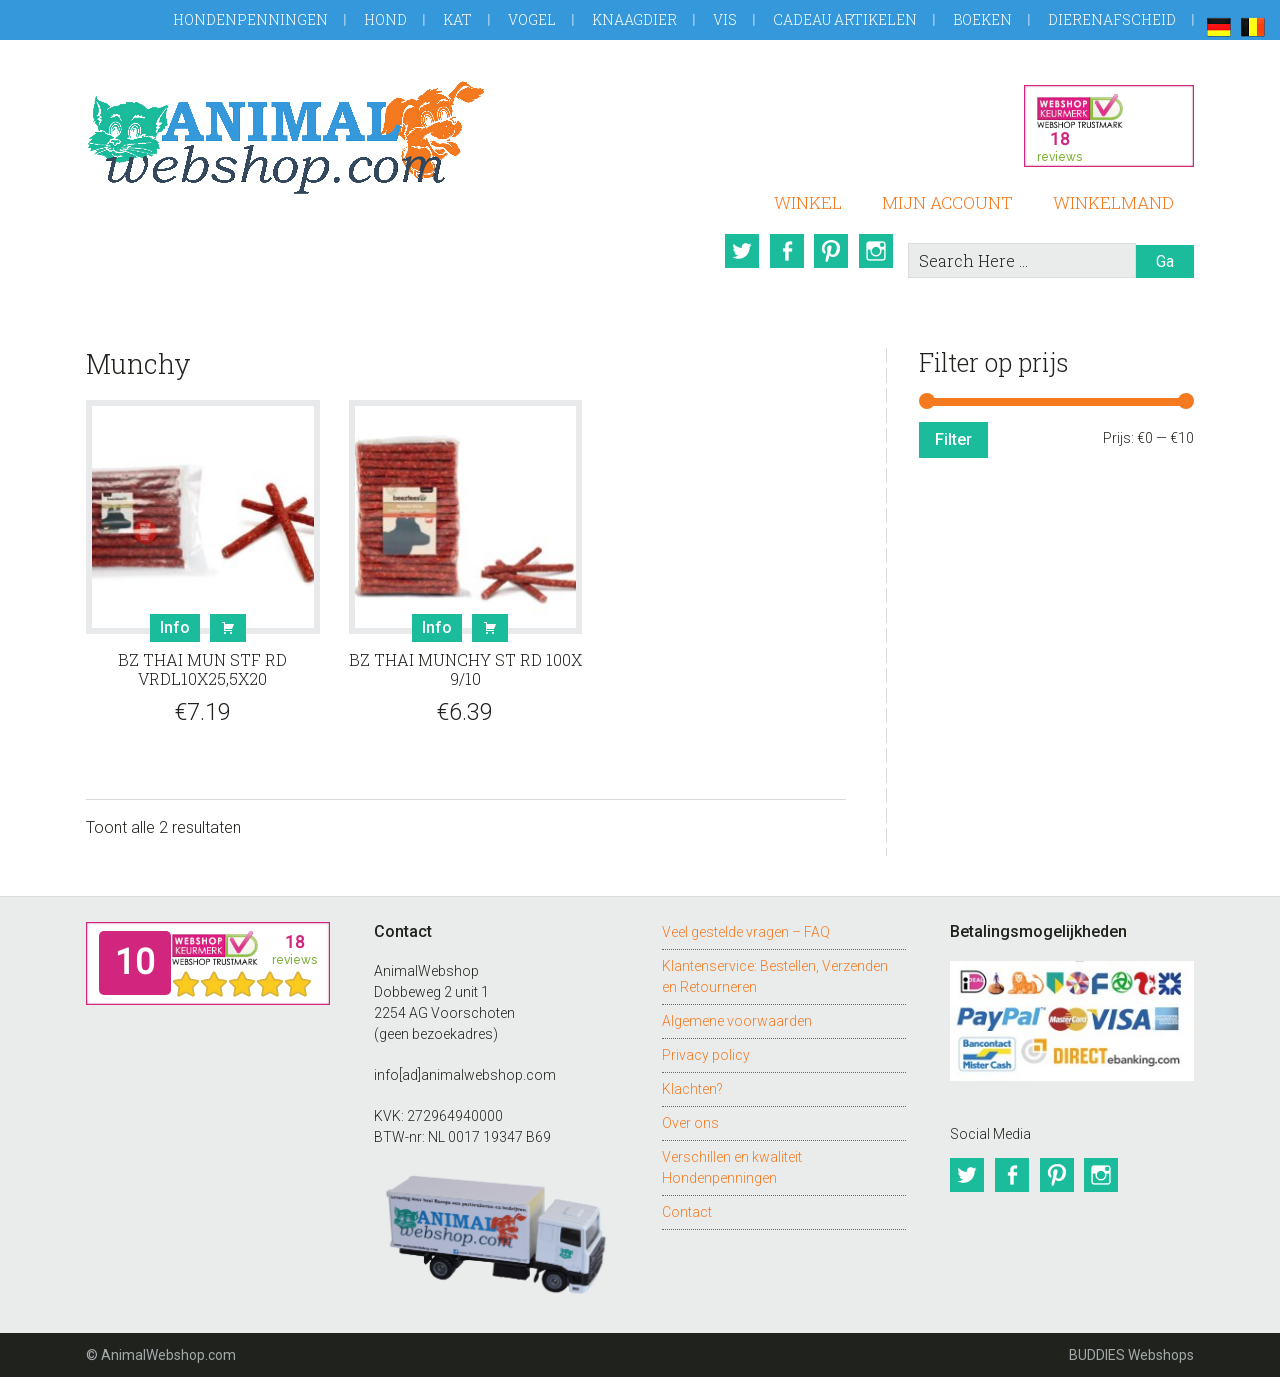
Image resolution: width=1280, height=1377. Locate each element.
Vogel (532, 19)
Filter (953, 439)
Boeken (982, 19)
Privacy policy (706, 1055)
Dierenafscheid (1112, 19)
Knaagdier (634, 19)
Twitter (739, 251)
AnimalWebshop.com (286, 137)
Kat (457, 19)
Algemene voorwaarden (737, 1021)
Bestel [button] (228, 628)
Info (175, 627)
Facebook (785, 251)
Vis (725, 19)
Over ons (690, 1123)
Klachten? (692, 1089)
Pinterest (831, 251)
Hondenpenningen (250, 19)
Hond (385, 19)
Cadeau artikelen (845, 19)
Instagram (877, 251)
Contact (687, 1212)
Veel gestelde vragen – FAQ (746, 932)
